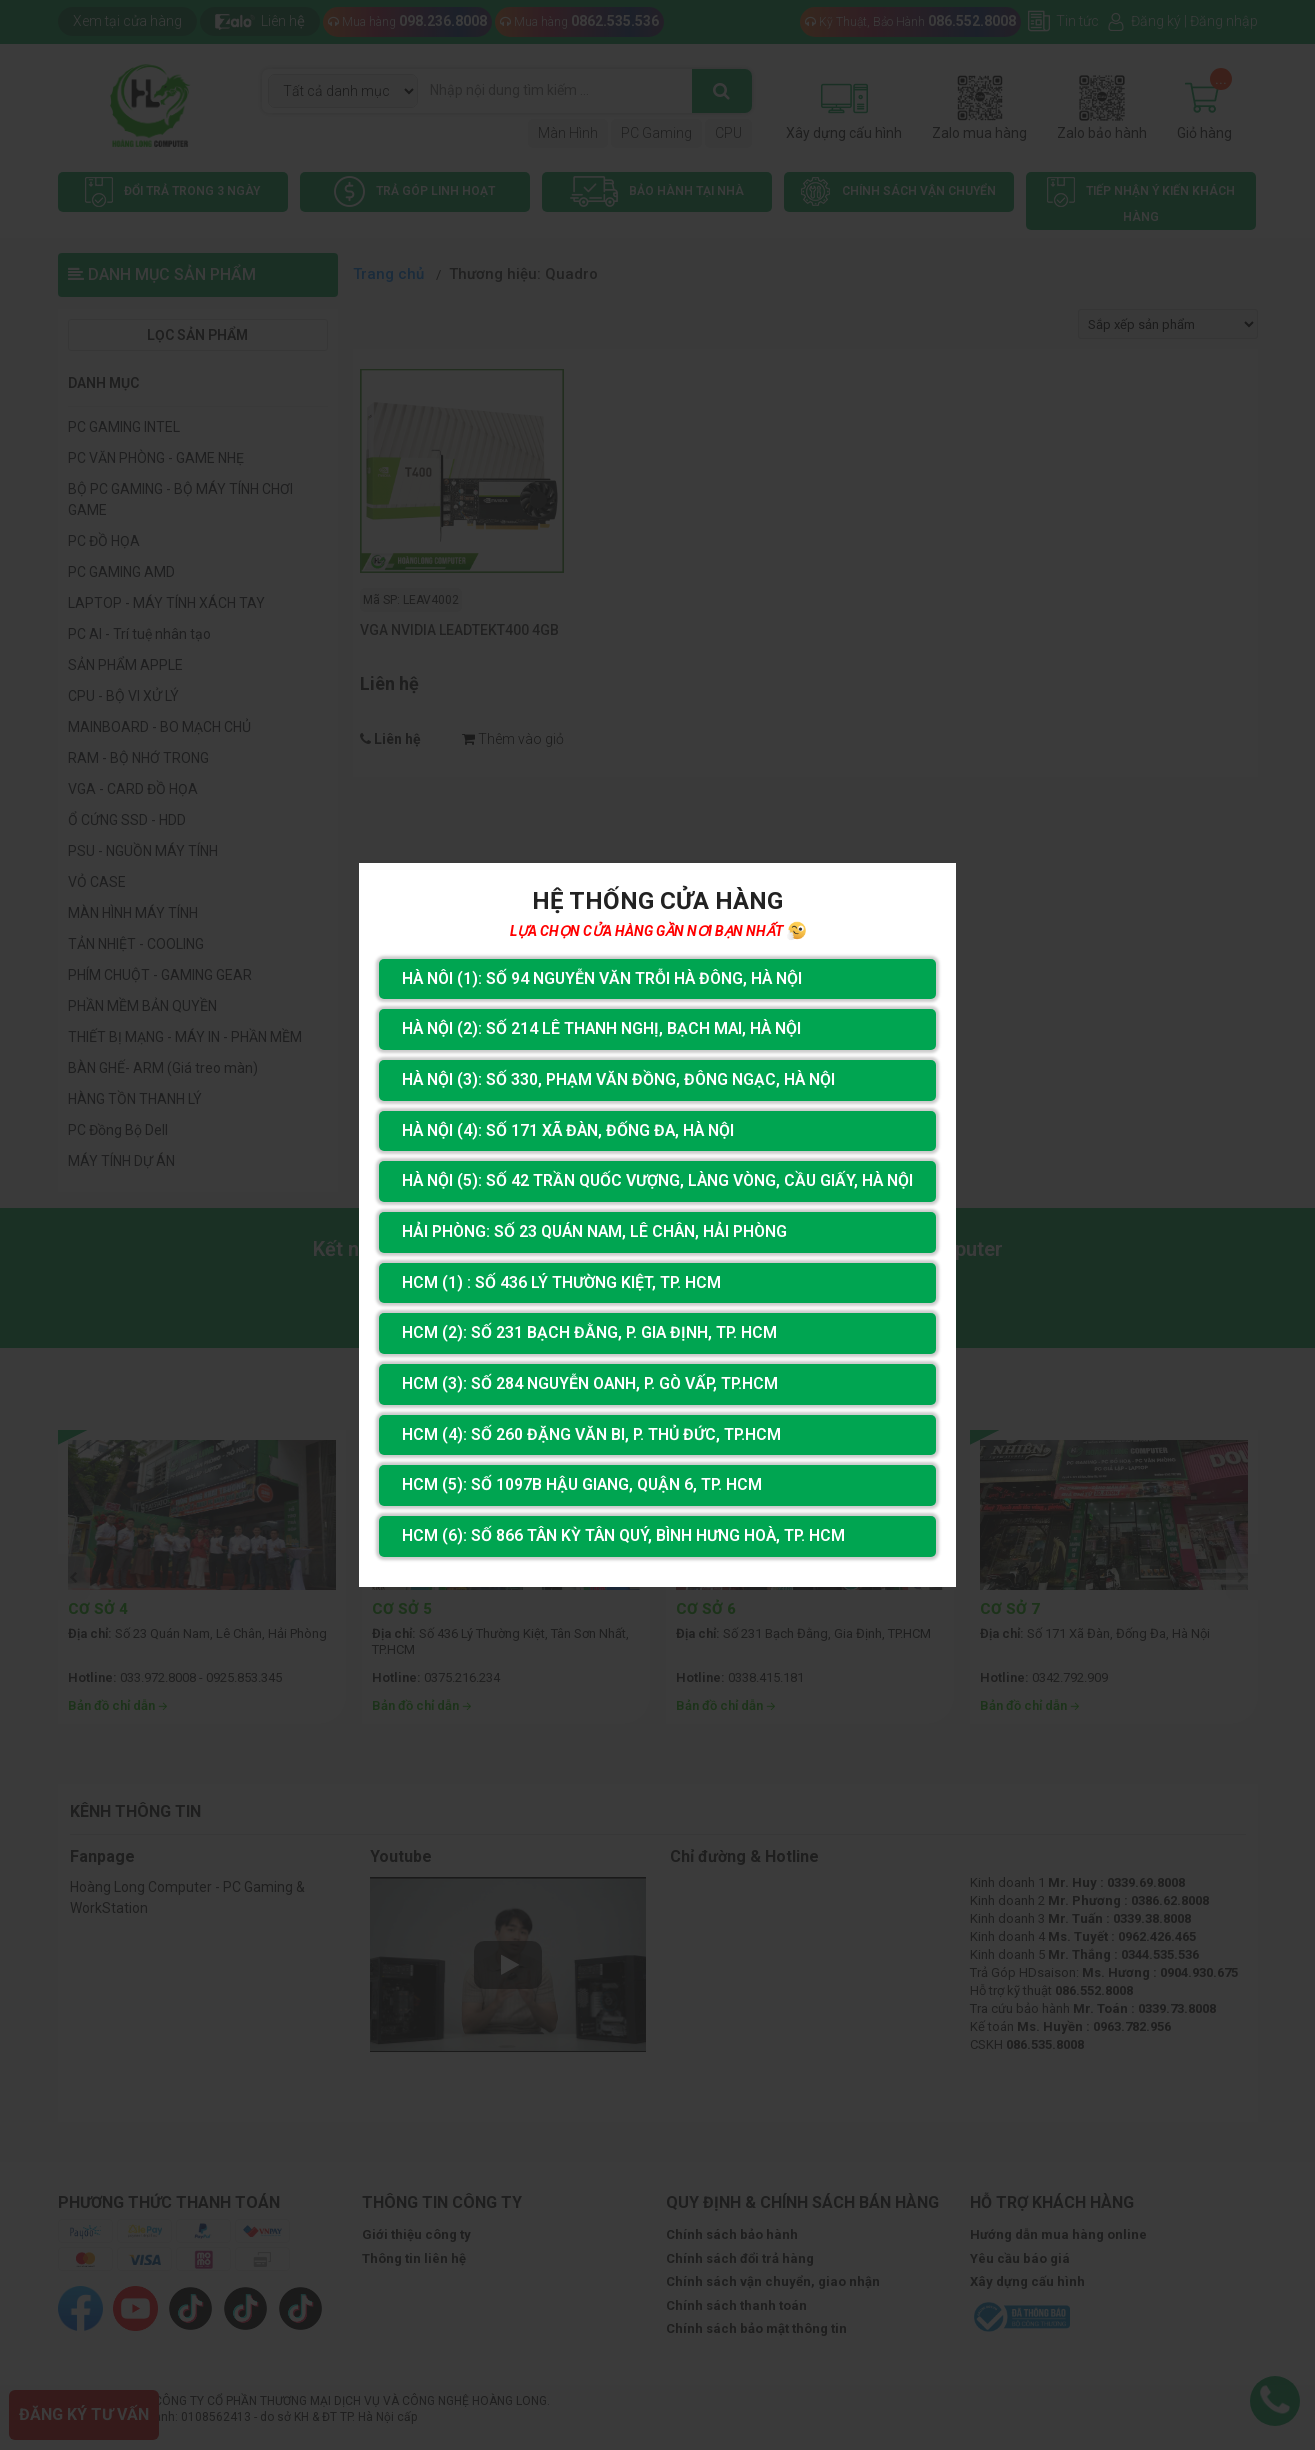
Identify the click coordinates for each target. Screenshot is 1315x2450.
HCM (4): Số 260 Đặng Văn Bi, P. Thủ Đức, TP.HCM (590, 1434)
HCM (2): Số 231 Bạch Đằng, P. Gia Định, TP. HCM (588, 1332)
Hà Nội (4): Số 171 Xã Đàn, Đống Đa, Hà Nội (568, 1129)
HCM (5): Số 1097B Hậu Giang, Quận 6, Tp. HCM (581, 1485)
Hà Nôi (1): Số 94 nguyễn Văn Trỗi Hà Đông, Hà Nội (602, 977)
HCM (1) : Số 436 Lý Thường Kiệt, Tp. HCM (559, 1282)
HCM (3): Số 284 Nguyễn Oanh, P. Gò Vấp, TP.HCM (589, 1383)
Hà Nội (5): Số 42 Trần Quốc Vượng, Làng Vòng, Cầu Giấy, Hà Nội (658, 1180)
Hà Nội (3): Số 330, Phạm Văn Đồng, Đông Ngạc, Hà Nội (617, 1078)
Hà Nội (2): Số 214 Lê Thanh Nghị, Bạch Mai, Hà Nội (601, 1028)
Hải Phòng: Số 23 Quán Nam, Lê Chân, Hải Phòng (594, 1231)
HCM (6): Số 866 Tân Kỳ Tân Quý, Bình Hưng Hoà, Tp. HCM (623, 1536)
